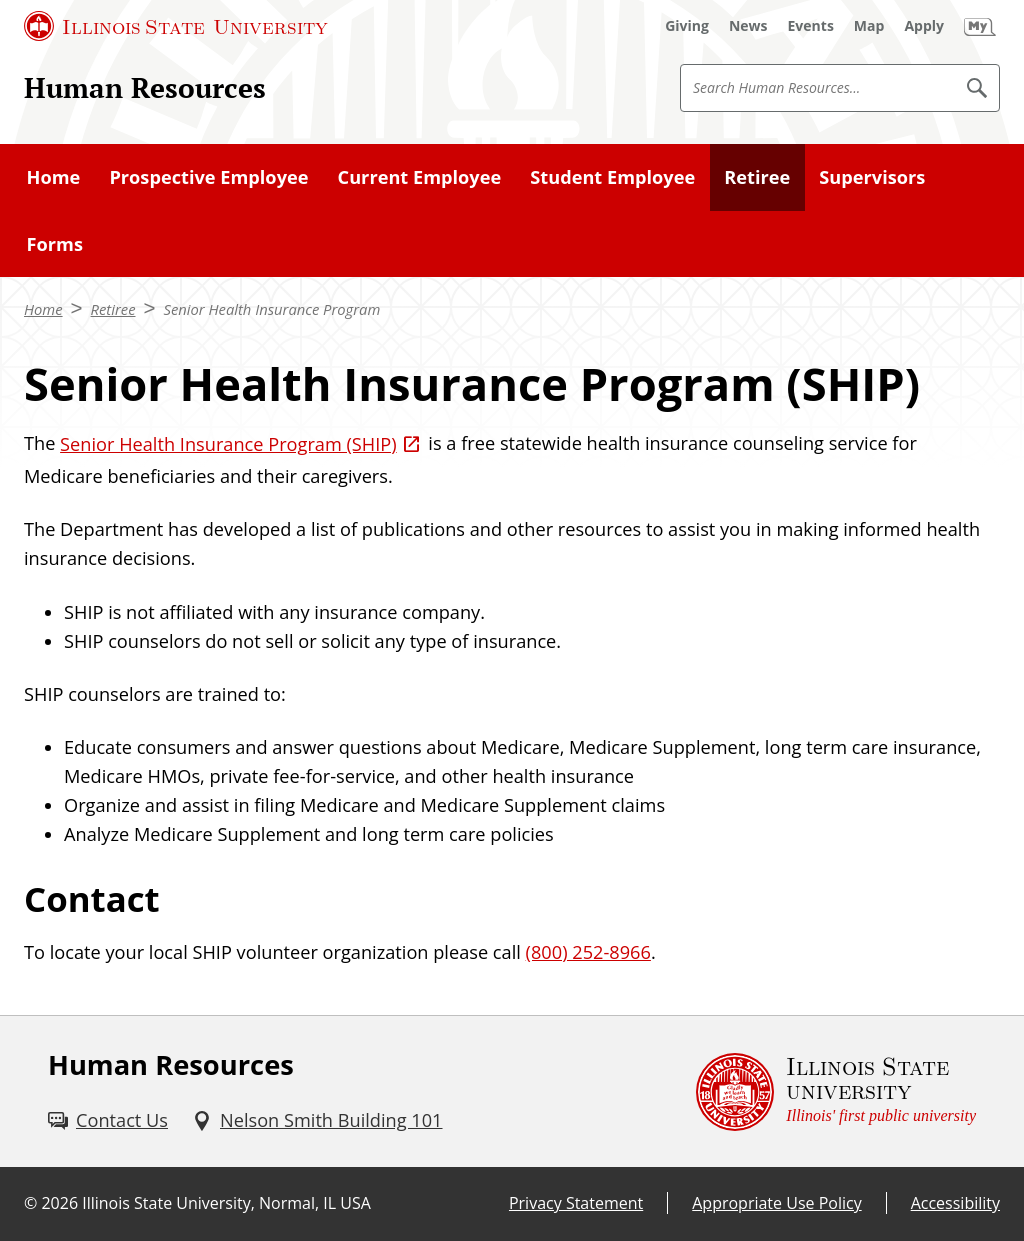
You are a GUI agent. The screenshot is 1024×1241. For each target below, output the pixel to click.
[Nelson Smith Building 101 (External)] (317, 1120)
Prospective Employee (208, 177)
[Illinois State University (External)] (176, 26)
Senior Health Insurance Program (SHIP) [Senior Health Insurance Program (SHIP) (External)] (228, 444)
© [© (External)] (30, 1203)
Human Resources (145, 87)
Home (54, 177)
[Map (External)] (869, 26)
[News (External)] (748, 26)
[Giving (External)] (687, 26)
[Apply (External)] (924, 26)
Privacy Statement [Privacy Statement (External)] (576, 1203)
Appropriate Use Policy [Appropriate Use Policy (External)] (776, 1203)
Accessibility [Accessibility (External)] (955, 1203)
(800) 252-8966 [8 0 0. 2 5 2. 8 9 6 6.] (588, 952)
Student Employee (612, 177)
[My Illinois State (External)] (980, 26)
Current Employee (420, 177)
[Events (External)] (811, 26)
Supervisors (872, 177)
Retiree (757, 177)
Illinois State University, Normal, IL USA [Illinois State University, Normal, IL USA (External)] (226, 1203)
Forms (55, 244)
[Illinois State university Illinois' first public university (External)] (836, 1091)
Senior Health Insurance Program (271, 309)
